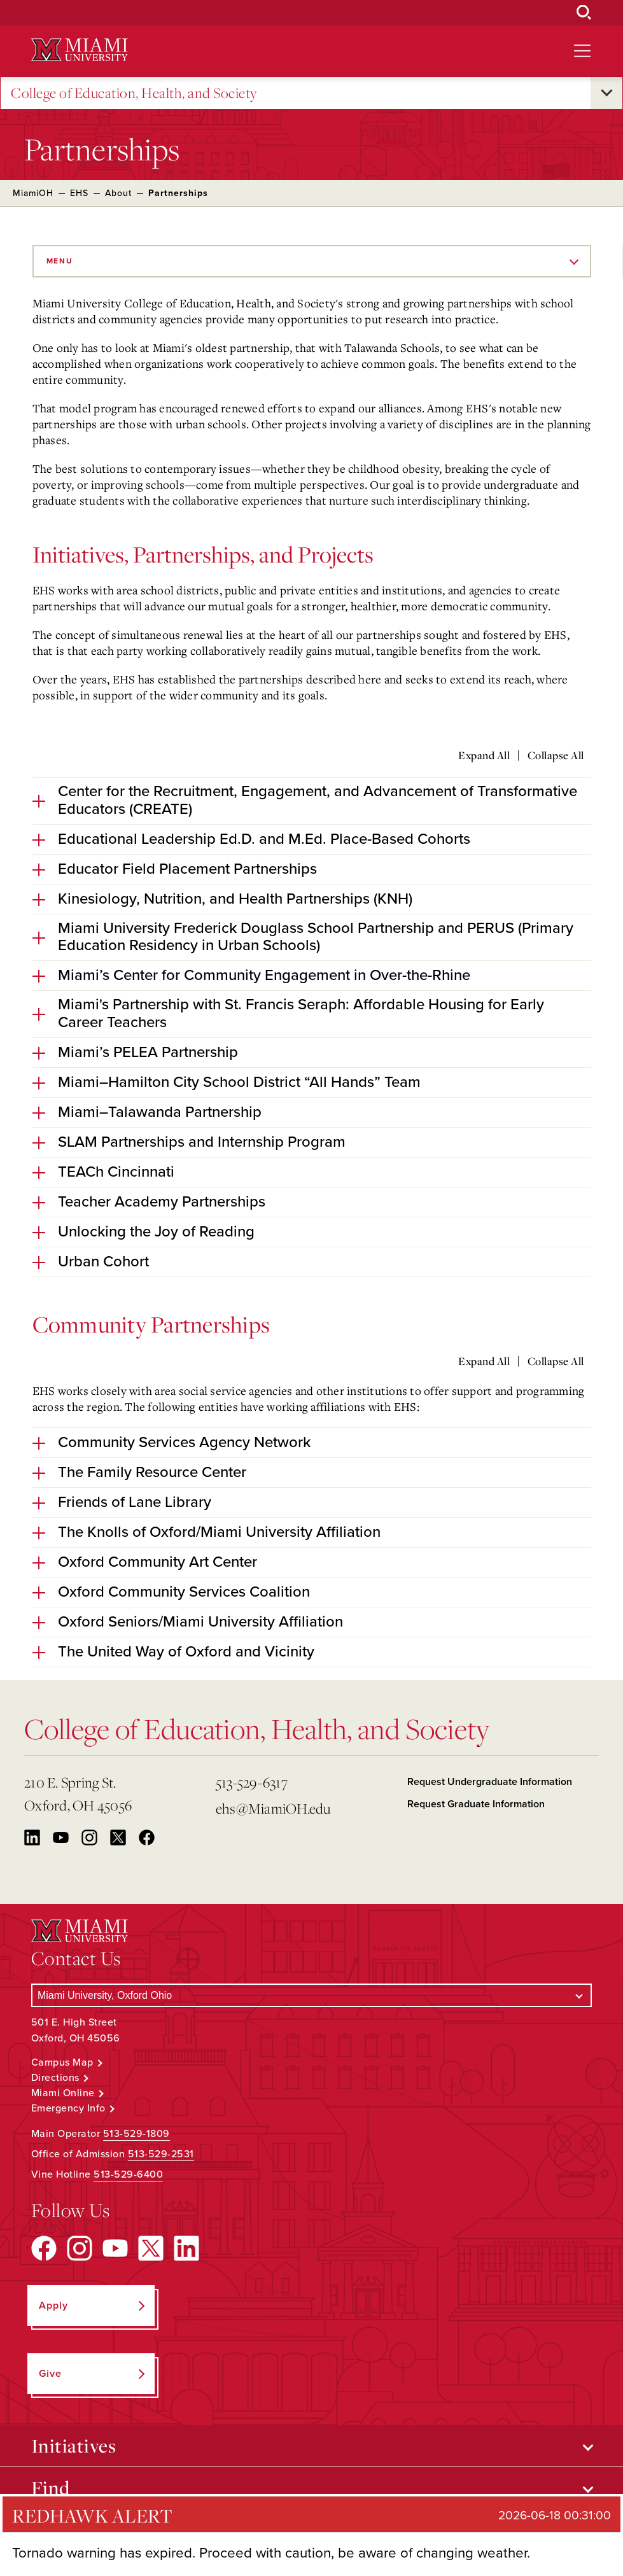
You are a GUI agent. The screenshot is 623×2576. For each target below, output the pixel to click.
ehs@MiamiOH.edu (273, 1808)
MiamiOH (33, 193)
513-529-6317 (252, 1782)
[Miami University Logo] (79, 50)
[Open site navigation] (582, 50)
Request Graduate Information (476, 1804)
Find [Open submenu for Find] (50, 2487)
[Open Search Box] (584, 12)
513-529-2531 (161, 2154)
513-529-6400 (128, 2174)
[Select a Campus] (311, 1995)
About (118, 193)
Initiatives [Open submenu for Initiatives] (73, 2445)
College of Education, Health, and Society (134, 93)
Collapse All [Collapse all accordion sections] (556, 755)
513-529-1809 (136, 2133)
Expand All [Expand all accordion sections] (484, 755)
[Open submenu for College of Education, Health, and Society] (606, 93)
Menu (59, 260)
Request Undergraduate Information (489, 1781)
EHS (79, 193)
